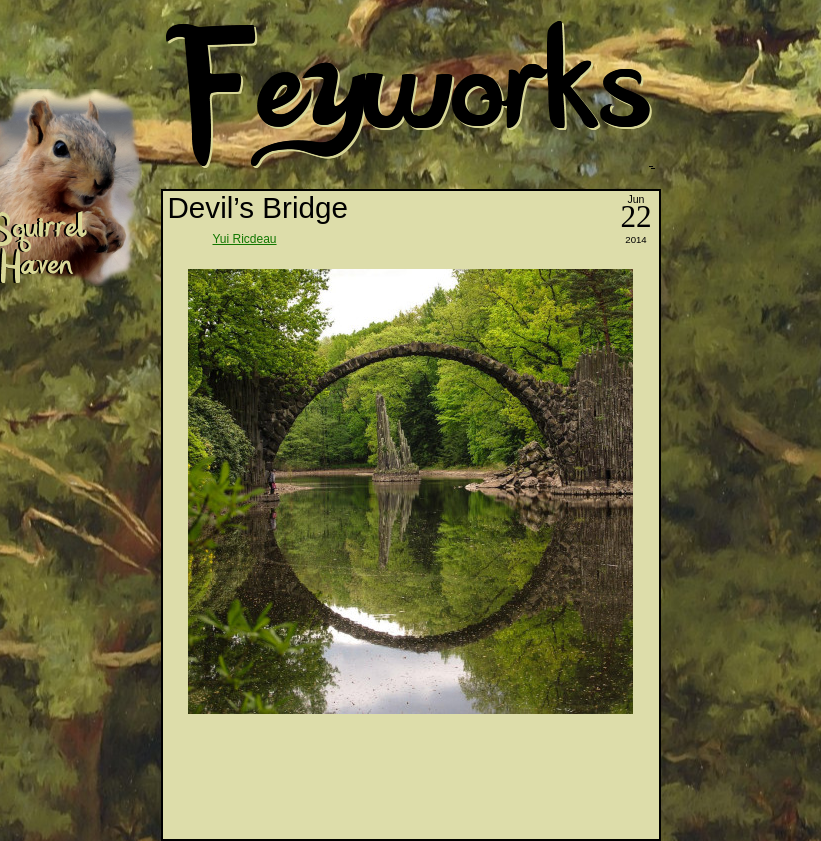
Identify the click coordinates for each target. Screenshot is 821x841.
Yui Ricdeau (245, 239)
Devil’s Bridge (258, 207)
